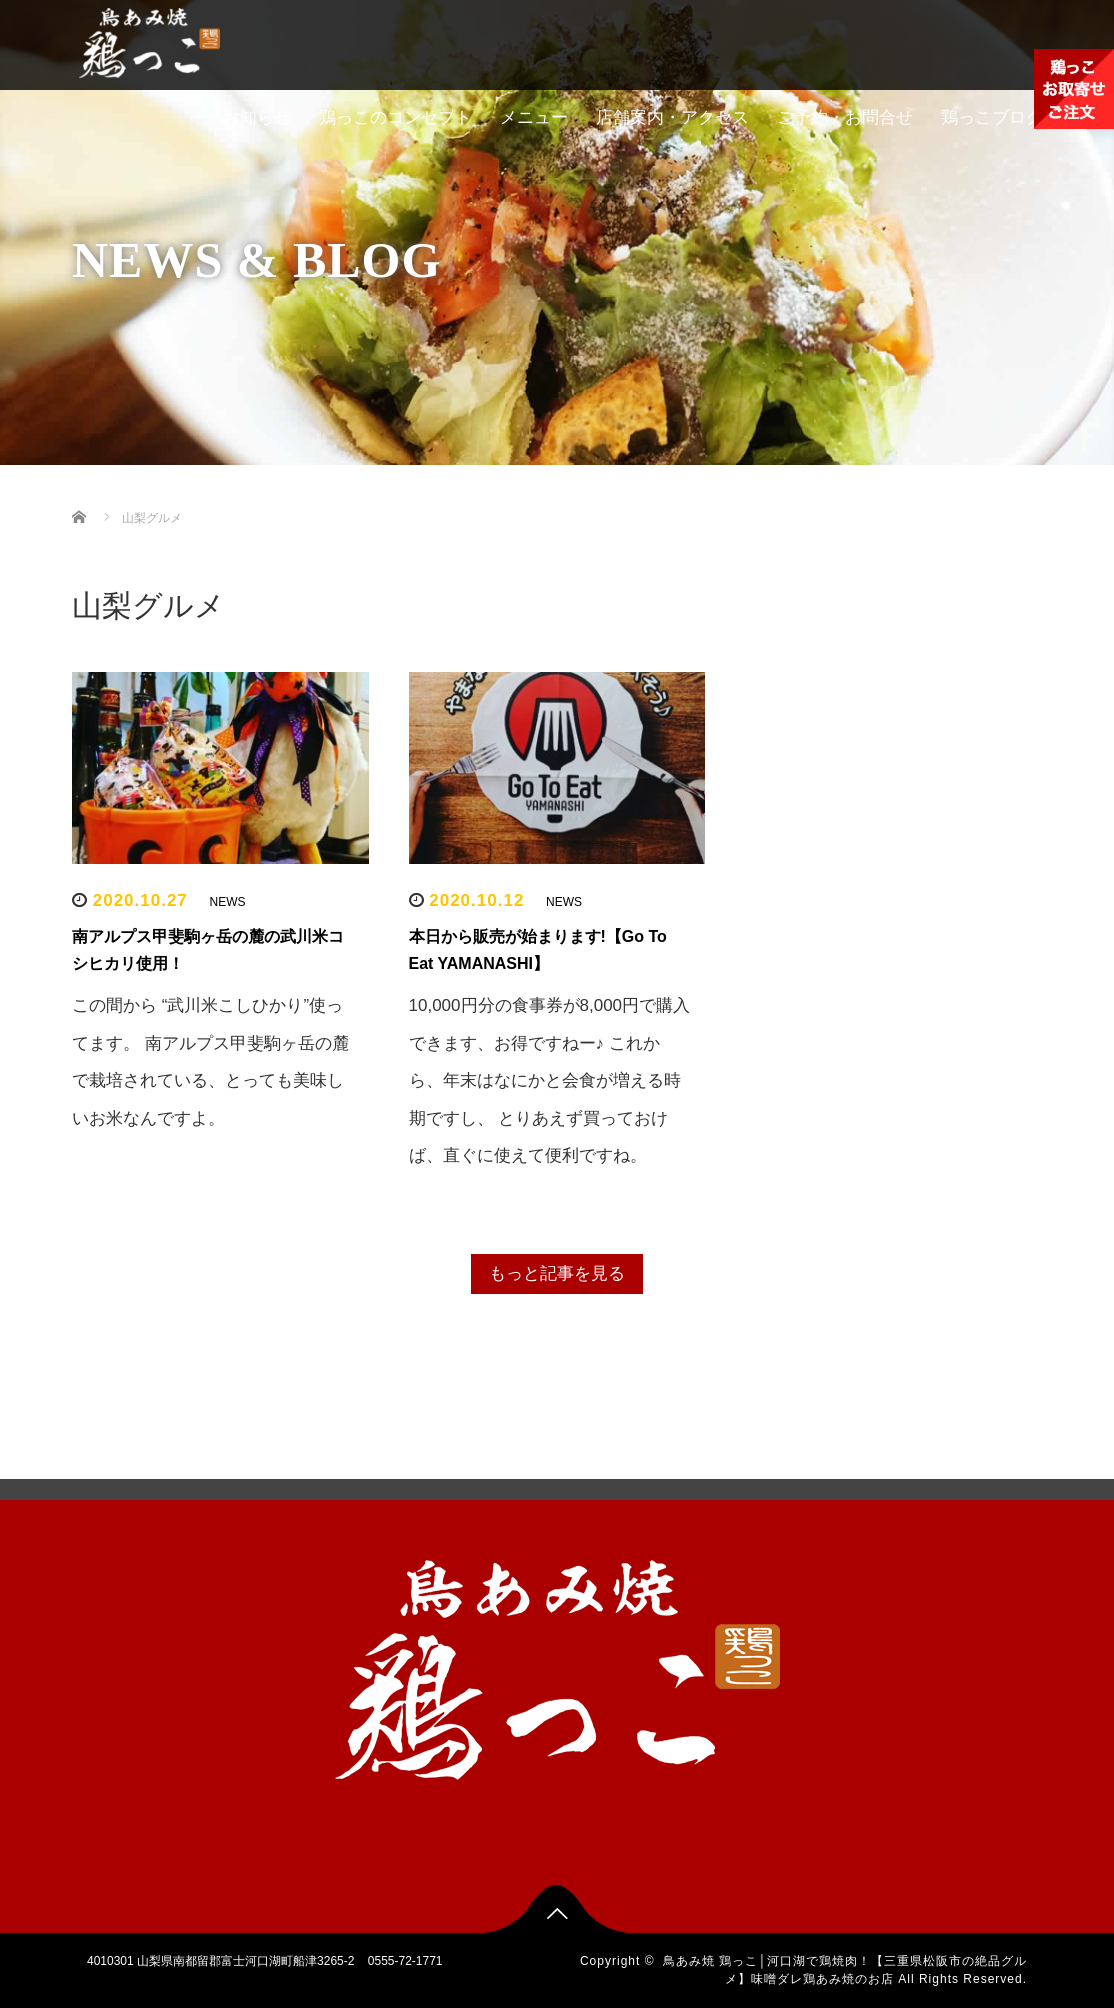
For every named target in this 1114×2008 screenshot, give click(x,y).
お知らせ (257, 117)
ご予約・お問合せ (845, 117)
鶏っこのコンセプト (395, 117)
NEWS (228, 902)
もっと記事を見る (557, 1273)
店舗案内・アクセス (672, 117)
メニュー (534, 117)
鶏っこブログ (992, 117)
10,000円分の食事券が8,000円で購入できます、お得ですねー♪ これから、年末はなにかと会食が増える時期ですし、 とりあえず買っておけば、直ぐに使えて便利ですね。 (550, 1080)
